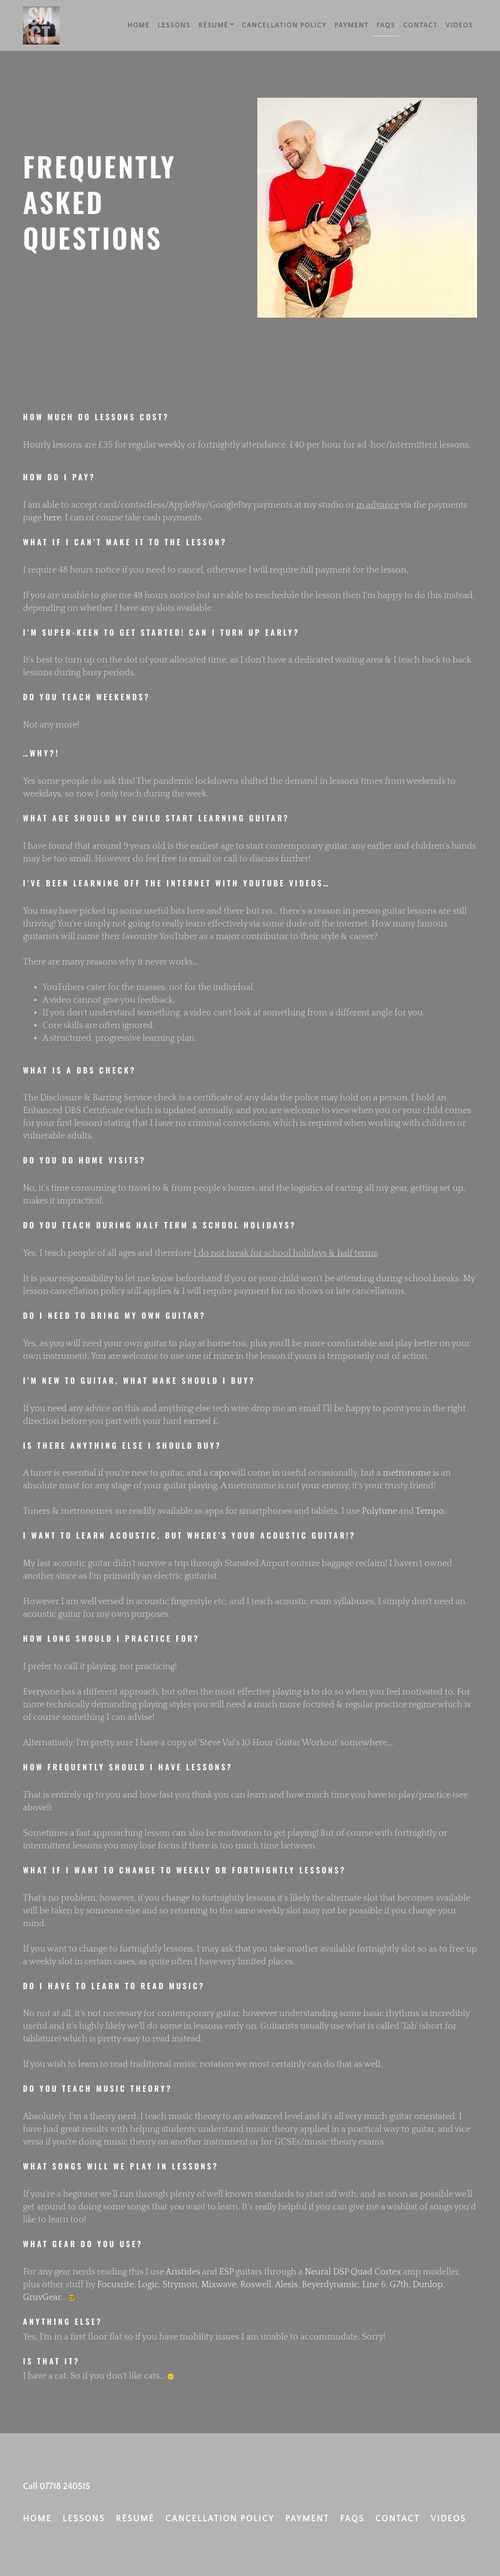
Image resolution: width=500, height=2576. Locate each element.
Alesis (286, 2285)
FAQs (385, 25)
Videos (460, 25)
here (52, 518)
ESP (226, 2272)
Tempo (430, 1511)
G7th (399, 2285)
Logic (148, 2285)
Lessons (174, 25)
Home (138, 25)
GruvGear (42, 2297)
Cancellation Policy (284, 25)
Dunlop (428, 2285)
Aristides (183, 2272)
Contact (420, 25)
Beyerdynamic (330, 2285)
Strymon (180, 2285)
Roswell (255, 2285)
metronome (407, 1473)
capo (219, 1473)
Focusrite (115, 2285)
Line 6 (374, 2285)
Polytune (379, 1511)
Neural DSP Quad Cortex (353, 2272)
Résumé (213, 25)
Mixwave (218, 2285)
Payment (351, 25)
